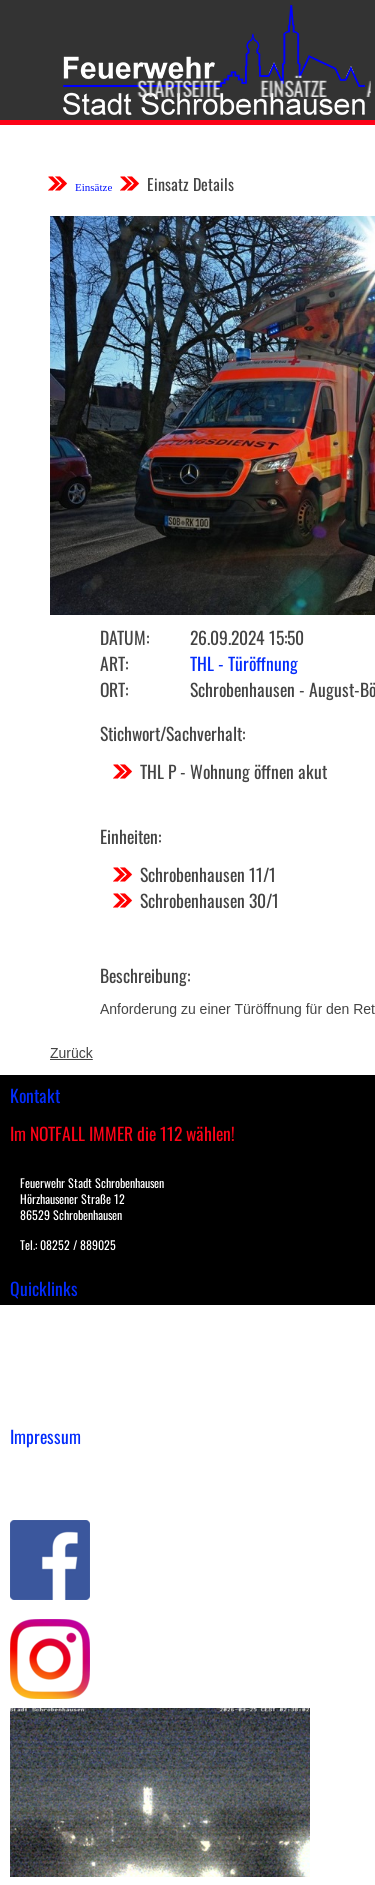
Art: (114, 663)
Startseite (171, 88)
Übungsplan (48, 1361)
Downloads (44, 1340)
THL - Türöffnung (244, 663)
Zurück (71, 1053)
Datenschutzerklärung (80, 1488)
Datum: (124, 637)
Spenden (37, 1403)
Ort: (114, 689)
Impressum (45, 1467)
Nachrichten (48, 1382)
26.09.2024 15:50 (247, 637)
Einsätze (286, 88)
